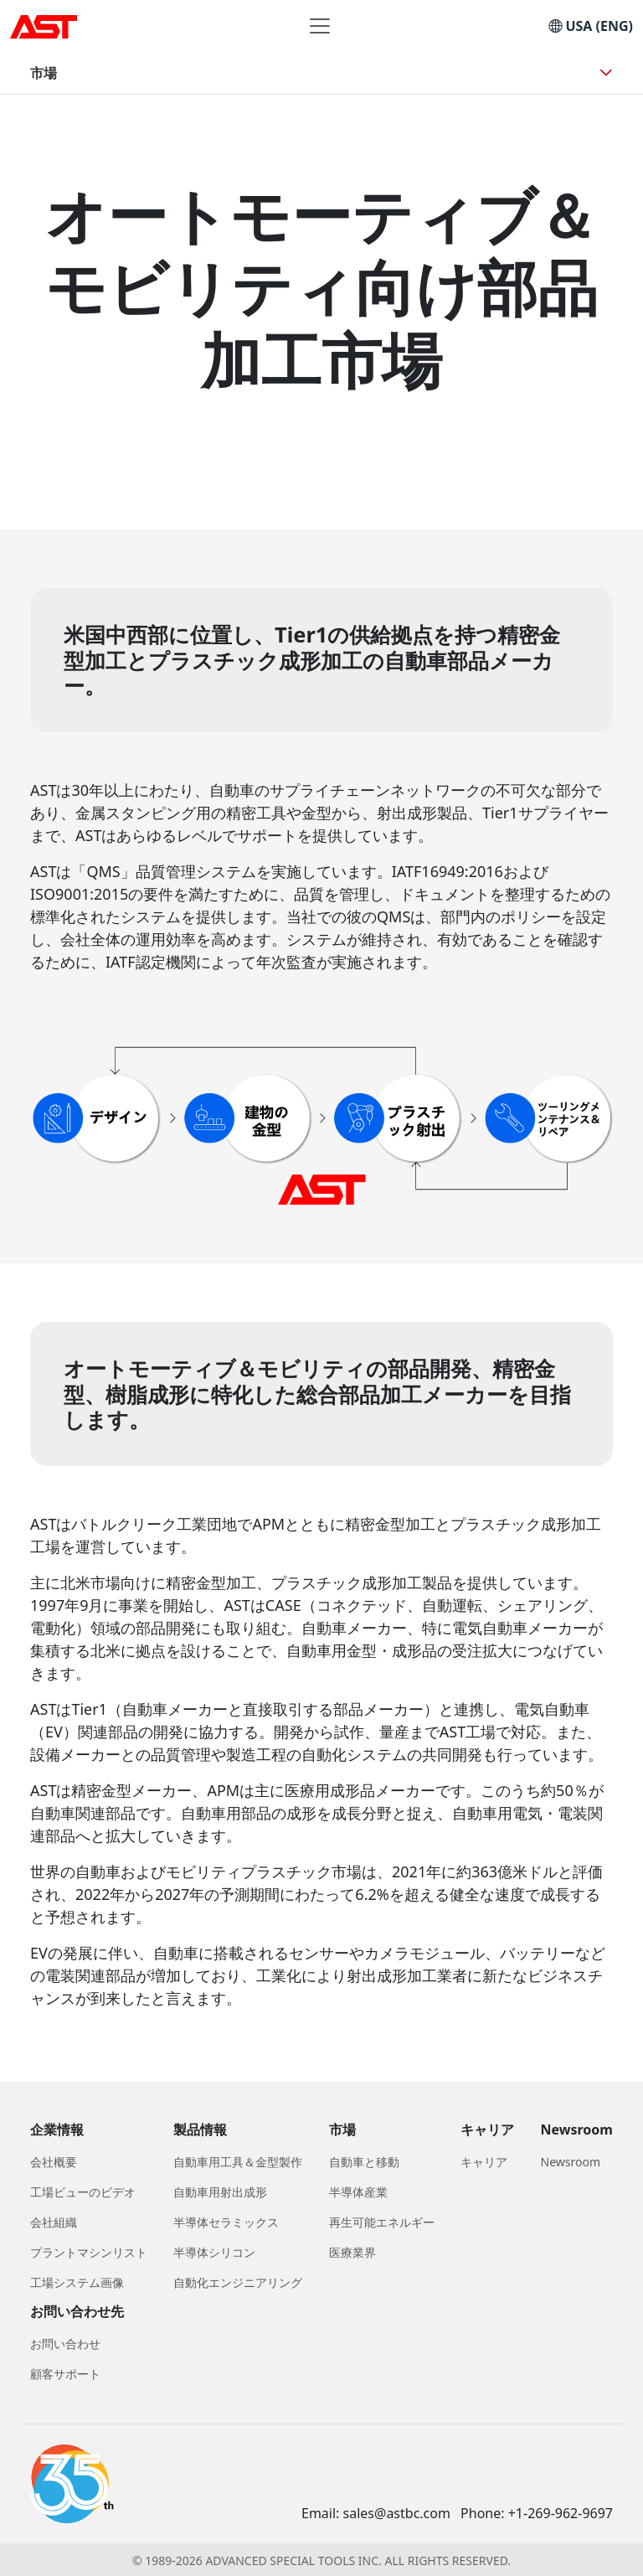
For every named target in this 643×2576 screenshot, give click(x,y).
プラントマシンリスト (88, 2252)
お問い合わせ (65, 2343)
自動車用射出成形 (220, 2192)
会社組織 (53, 2222)
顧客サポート (65, 2374)
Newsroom (571, 2162)
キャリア (483, 2162)
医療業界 (352, 2252)
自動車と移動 (364, 2162)
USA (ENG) (590, 26)
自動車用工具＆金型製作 (237, 2162)
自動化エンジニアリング (237, 2282)
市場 (43, 73)
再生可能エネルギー (382, 2222)
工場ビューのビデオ (83, 2192)
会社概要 (53, 2162)
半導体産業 (358, 2192)
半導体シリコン (214, 2252)
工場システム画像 (77, 2282)
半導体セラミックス (226, 2222)
